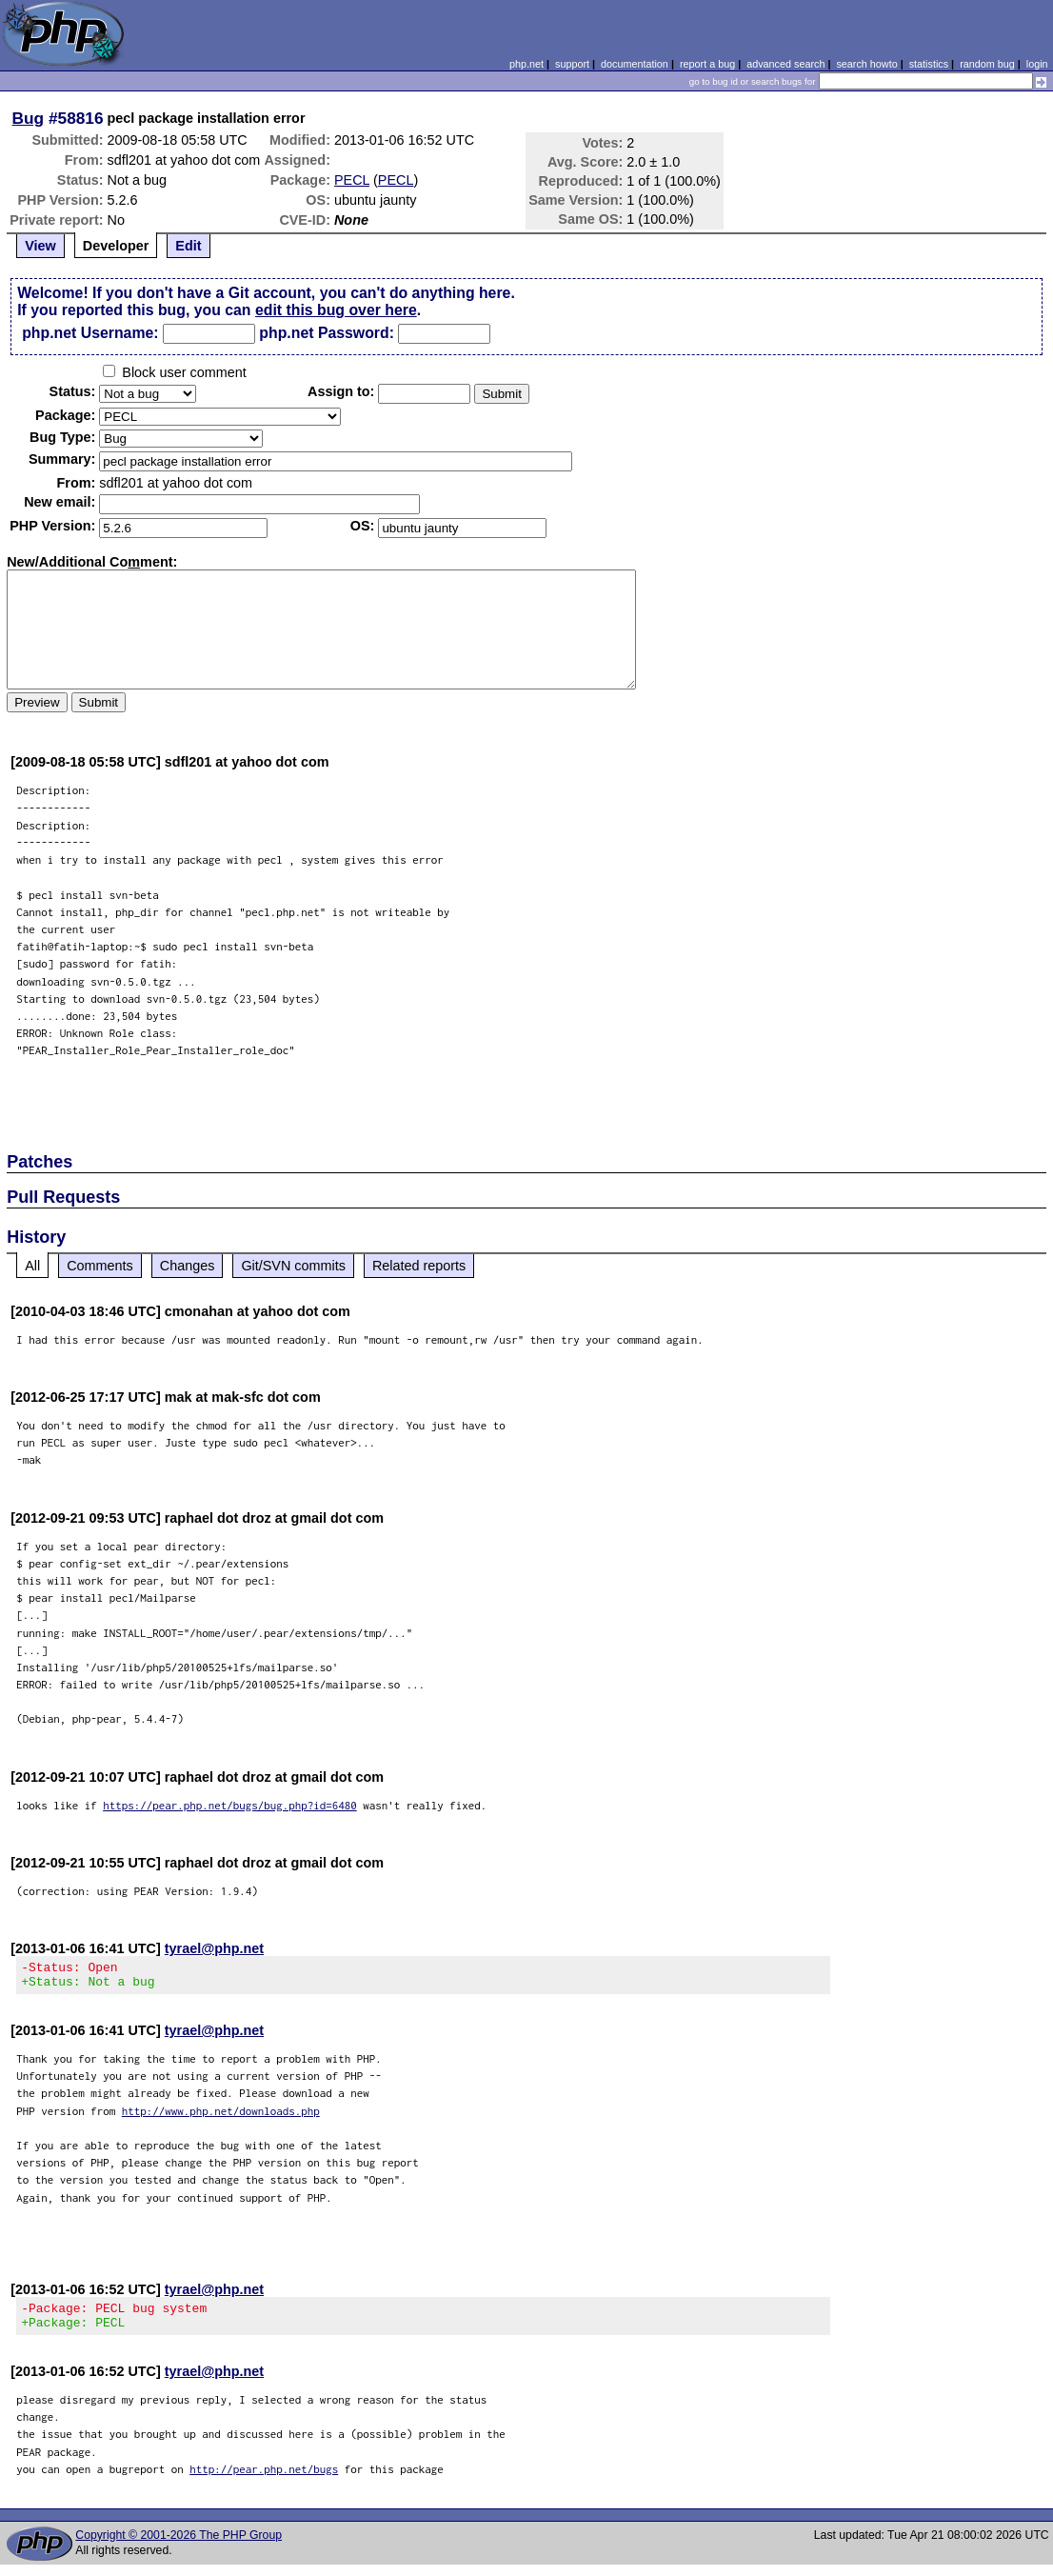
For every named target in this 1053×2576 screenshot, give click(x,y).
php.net (526, 64)
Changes (187, 1265)
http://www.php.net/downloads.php (221, 2116)
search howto (866, 64)
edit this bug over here (336, 310)
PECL (351, 180)
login (1037, 64)
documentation (634, 64)
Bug (28, 118)
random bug (987, 64)
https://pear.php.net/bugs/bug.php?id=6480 (230, 1805)
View (40, 245)
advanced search (785, 64)
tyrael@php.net (214, 1948)
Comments (100, 1265)
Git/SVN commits (293, 1265)
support (572, 64)
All (32, 1265)
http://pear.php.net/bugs (263, 2480)
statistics (928, 64)
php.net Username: (90, 333)
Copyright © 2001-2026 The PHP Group (178, 2546)
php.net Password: (326, 333)
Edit (188, 245)
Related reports (419, 1265)
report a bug (707, 64)
